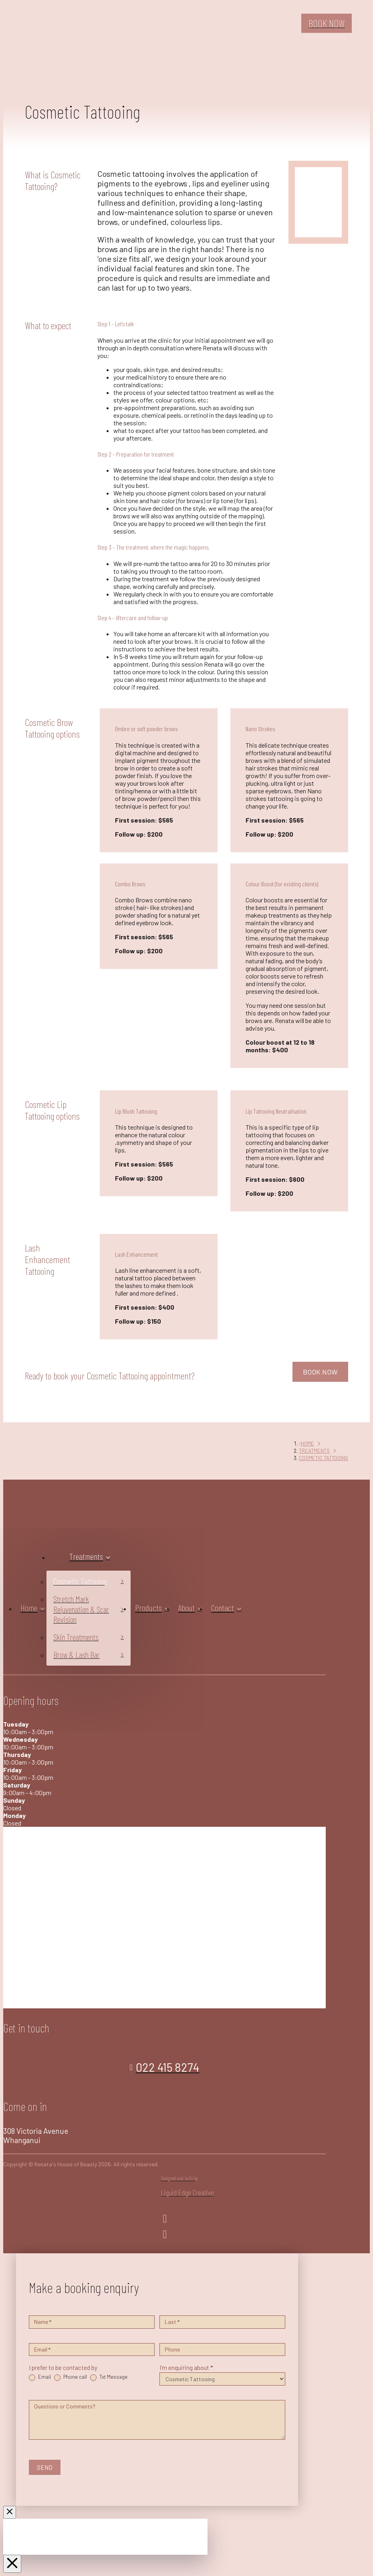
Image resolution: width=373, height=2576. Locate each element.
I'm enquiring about (186, 2367)
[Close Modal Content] (9, 2512)
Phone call (70, 2377)
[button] (364, 23)
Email (40, 2377)
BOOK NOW (320, 1371)
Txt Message (108, 2377)
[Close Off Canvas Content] (12, 2564)
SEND (44, 2467)
